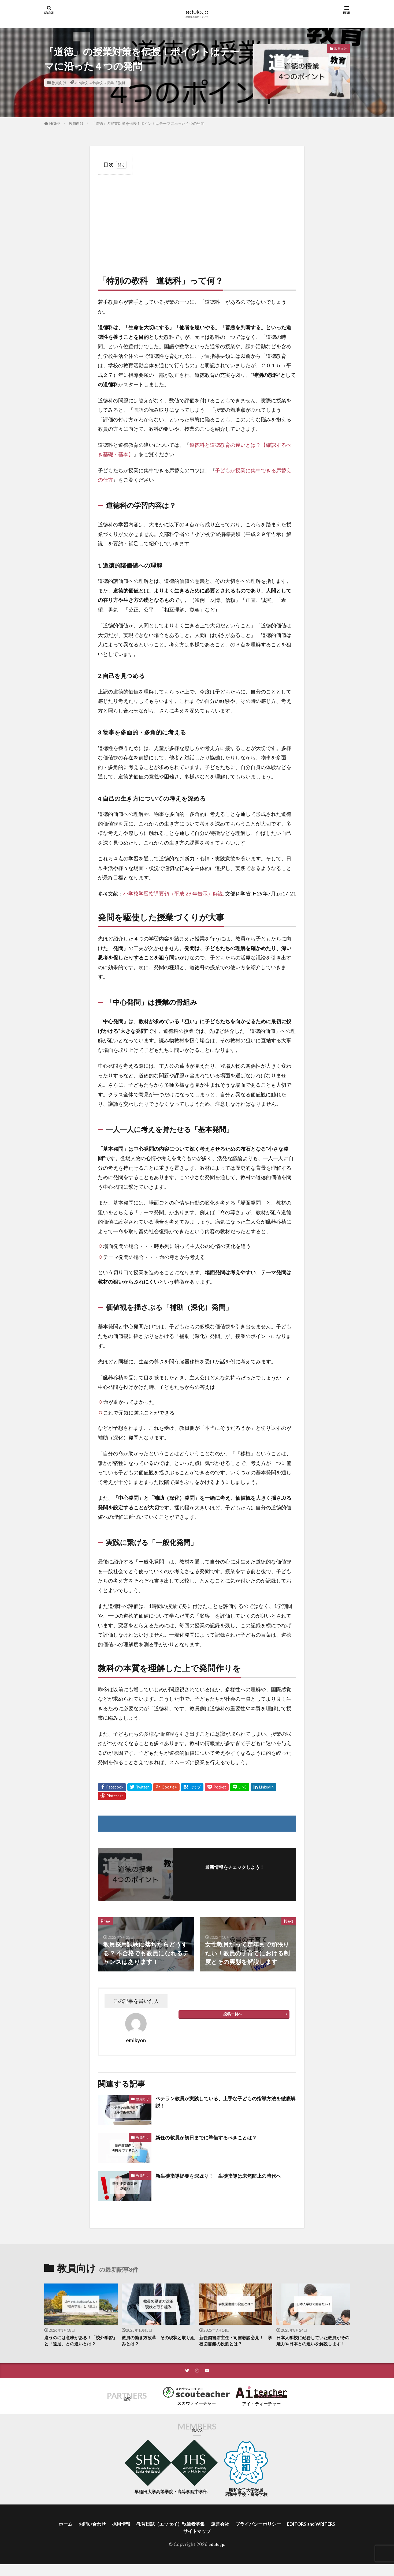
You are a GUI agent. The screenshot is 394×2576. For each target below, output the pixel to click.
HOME (55, 123)
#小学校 (96, 82)
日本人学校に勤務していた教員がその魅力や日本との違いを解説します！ (312, 2345)
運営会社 (252, 2534)
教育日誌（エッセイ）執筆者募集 (197, 2534)
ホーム (82, 2534)
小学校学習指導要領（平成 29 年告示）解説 (173, 893)
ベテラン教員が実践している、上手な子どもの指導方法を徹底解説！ (225, 2103)
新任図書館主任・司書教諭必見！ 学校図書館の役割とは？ (236, 2341)
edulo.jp (216, 2556)
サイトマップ (228, 2542)
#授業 (109, 82)
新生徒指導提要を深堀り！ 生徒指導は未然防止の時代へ (223, 2180)
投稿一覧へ (232, 2014)
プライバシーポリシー (294, 2534)
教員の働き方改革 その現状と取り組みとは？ (158, 2341)
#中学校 (81, 82)
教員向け (58, 82)
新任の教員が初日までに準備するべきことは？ (219, 2137)
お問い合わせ (111, 2534)
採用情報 (143, 2534)
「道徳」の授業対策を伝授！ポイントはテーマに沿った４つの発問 (148, 123)
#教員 (120, 82)
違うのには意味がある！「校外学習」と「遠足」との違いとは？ (80, 2341)
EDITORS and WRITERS (179, 2542)
